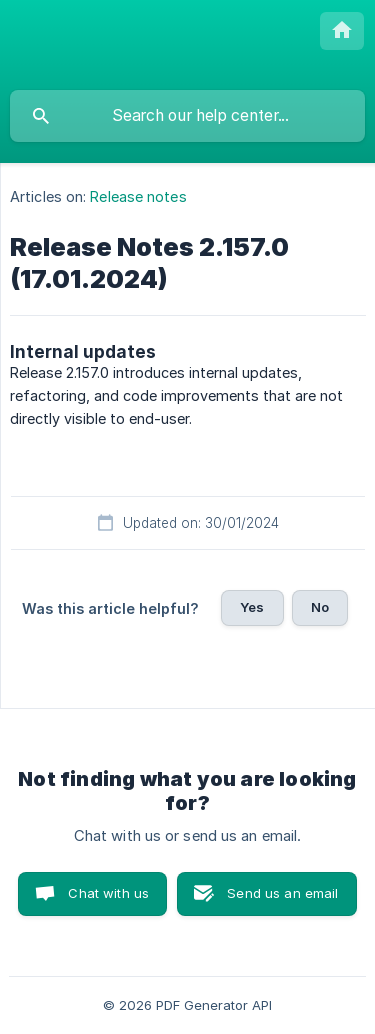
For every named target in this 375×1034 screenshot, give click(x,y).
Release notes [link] (138, 196)
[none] (342, 31)
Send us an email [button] (282, 893)
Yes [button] (252, 607)
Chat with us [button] (108, 893)
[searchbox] (187, 116)
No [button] (320, 607)
